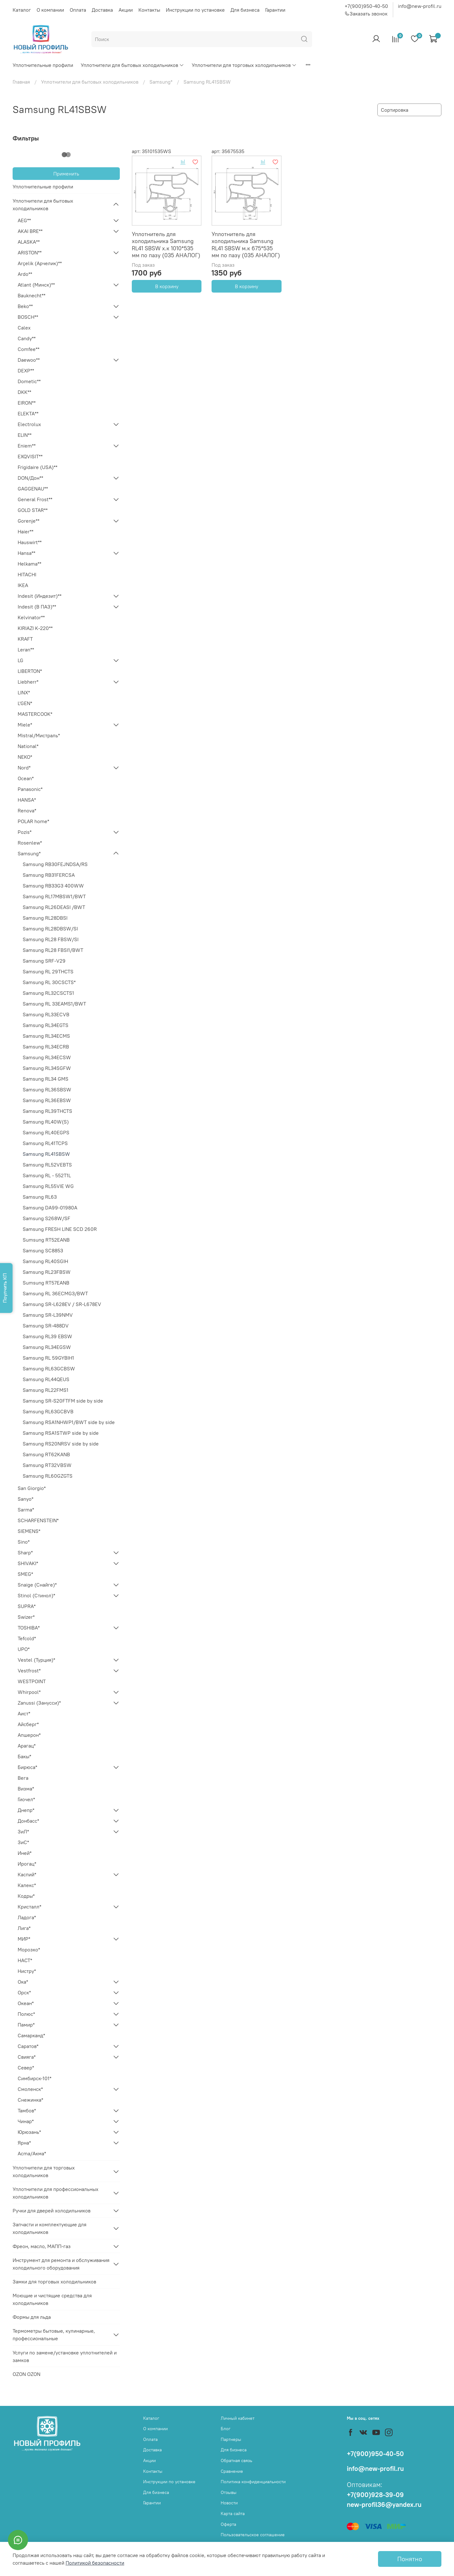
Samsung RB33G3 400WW (53, 885)
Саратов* (28, 2046)
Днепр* (26, 1810)
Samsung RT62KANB (46, 1454)
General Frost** (35, 499)
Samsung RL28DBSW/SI (50, 928)
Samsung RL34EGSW (47, 1347)
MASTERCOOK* (35, 714)
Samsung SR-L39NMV (48, 1315)
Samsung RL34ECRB (46, 1046)
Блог (225, 2428)
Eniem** (27, 445)
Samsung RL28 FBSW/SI (51, 939)
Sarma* (26, 1509)
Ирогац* (27, 1864)
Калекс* (27, 1885)
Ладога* (27, 1917)
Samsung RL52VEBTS (47, 1164)
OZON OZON (26, 2374)
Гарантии (275, 10)
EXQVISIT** (30, 456)
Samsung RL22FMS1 (45, 1390)
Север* (26, 2067)
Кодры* (26, 1896)
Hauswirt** (30, 542)
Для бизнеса (244, 10)
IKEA (23, 585)
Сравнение (232, 2471)
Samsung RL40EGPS (46, 1132)
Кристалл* (29, 1906)
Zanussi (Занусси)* (39, 1703)
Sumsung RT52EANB (46, 1240)
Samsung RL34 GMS (45, 1079)
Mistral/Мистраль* (39, 735)
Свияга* (27, 2057)
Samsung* (160, 82)
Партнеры (231, 2439)
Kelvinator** (31, 617)
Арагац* (27, 1745)
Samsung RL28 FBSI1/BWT (53, 950)
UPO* (24, 1649)
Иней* (25, 1853)
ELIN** (25, 435)
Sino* (24, 1542)
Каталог (22, 10)
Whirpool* (29, 1692)
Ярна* (24, 2143)
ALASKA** (29, 242)
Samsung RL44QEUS (46, 1379)
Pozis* (25, 832)
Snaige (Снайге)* (37, 1585)
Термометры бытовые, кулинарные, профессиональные (54, 2335)
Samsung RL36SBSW (47, 1089)
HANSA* (27, 800)
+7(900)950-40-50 (366, 6)
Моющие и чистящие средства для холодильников (52, 2299)
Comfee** (28, 349)
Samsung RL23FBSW (47, 1272)
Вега (23, 1778)
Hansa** (26, 553)
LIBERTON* (30, 671)
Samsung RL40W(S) (46, 1122)
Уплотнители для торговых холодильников (244, 65)
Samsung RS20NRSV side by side (61, 1443)
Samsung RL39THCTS (47, 1111)
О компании (50, 10)
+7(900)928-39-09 (375, 2494)
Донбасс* (28, 1821)
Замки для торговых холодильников (54, 2281)
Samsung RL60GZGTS (48, 1476)
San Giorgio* (32, 1488)
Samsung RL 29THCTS (48, 971)
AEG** (24, 220)
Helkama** (29, 564)
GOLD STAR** (33, 510)
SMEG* (25, 1574)
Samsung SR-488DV (46, 1325)
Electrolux (29, 424)
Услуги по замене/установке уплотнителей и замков (65, 2356)
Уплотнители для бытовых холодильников (132, 65)
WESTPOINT (32, 1681)
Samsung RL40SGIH (45, 1261)
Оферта (228, 2524)
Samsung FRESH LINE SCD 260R (60, 1229)
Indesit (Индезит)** (39, 596)
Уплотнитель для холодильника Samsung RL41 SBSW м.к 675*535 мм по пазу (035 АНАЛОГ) (246, 244)
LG (20, 660)
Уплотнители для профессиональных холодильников (55, 2193)
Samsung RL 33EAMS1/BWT (54, 1003)
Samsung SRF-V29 (44, 961)
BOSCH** (28, 317)
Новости (229, 2503)
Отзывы (228, 2492)
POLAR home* (33, 821)
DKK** (24, 392)
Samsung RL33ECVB (46, 1014)
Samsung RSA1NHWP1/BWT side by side (69, 1422)
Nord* (24, 767)
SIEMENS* (29, 1531)
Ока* (23, 1982)
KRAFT (25, 639)
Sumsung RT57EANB (46, 1282)
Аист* (24, 1713)
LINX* (24, 692)
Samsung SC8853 (43, 1250)
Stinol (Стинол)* (36, 1595)
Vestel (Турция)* (36, 1660)
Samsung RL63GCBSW (49, 1368)
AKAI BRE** (30, 231)
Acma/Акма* (32, 2153)
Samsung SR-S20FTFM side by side (63, 1401)
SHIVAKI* (28, 1563)
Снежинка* (30, 2100)
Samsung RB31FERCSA (49, 875)
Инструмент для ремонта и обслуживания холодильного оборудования (61, 2264)
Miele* (25, 724)
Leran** (26, 649)
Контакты (149, 10)
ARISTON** (30, 252)
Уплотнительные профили (43, 65)
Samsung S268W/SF (46, 1218)
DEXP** (26, 370)
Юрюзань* (29, 2132)
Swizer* (26, 1617)
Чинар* (26, 2121)
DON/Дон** (30, 478)
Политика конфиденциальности (253, 2481)
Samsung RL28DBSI (45, 918)
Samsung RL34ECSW (47, 1057)
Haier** (25, 531)
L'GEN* (25, 703)
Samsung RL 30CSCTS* (49, 982)
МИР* (24, 1939)
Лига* (24, 1928)
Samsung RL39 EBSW (47, 1336)
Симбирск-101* (34, 2078)
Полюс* (26, 2014)
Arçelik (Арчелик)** (40, 263)
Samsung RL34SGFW (47, 1068)
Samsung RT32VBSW (47, 1465)
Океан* (26, 2003)
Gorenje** (28, 521)
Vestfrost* (29, 1670)
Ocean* (26, 778)
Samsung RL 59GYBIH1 (48, 1358)
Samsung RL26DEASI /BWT (54, 907)
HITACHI (27, 574)
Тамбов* (27, 2110)
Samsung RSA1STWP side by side (61, 1433)
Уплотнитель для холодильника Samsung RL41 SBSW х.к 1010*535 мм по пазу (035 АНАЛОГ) (166, 244)
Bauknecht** (31, 295)
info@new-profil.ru (419, 6)
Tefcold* (27, 1638)
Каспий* (27, 1874)
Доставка (102, 10)
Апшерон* (29, 1735)
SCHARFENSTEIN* (38, 1520)
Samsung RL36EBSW (47, 1100)
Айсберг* (28, 1724)
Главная (21, 82)
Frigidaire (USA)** (37, 467)
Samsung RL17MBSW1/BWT (54, 896)
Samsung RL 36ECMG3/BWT (55, 1293)
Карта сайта (233, 2513)
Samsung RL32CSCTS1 (48, 993)
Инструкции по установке (195, 10)
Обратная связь (236, 2460)
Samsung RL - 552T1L (47, 1175)
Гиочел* (26, 1799)
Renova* (27, 810)
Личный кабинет (237, 2418)
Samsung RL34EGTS (45, 1025)
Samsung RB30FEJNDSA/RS (55, 864)
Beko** (25, 306)
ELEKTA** (28, 413)
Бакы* (24, 1756)
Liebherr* (28, 682)
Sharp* (25, 1552)
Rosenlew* (30, 843)
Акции (126, 10)
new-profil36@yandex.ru (384, 2504)
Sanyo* (25, 1499)
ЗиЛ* (23, 1831)
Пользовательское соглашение (253, 2534)
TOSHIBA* (29, 1627)
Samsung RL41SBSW (46, 1154)
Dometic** (29, 381)
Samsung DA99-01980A (50, 1207)
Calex (24, 327)
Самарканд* (31, 2035)
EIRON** (27, 403)
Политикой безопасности (95, 2563)
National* (28, 746)
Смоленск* (30, 2089)
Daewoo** (29, 360)
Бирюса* (27, 1767)
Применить (66, 173)
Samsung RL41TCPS (45, 1143)
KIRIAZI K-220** (35, 628)
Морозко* (29, 1949)
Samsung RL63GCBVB (48, 1411)
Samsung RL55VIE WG (48, 1186)
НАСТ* (25, 1960)
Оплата (78, 10)
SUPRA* (27, 1606)
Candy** (27, 338)
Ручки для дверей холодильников (51, 2210)
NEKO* (25, 757)
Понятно (409, 2559)
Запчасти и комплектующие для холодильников (49, 2228)
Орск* (24, 1992)
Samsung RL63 (40, 1197)
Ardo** (25, 274)
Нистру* (27, 1971)
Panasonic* (30, 789)
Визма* (26, 1788)
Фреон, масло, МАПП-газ (42, 2246)
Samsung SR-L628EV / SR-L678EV (62, 1304)
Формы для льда (32, 2317)
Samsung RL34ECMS (46, 1036)
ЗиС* (23, 1842)
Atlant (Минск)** (36, 285)
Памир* (26, 2024)
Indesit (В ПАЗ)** (37, 606)
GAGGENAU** (33, 488)
